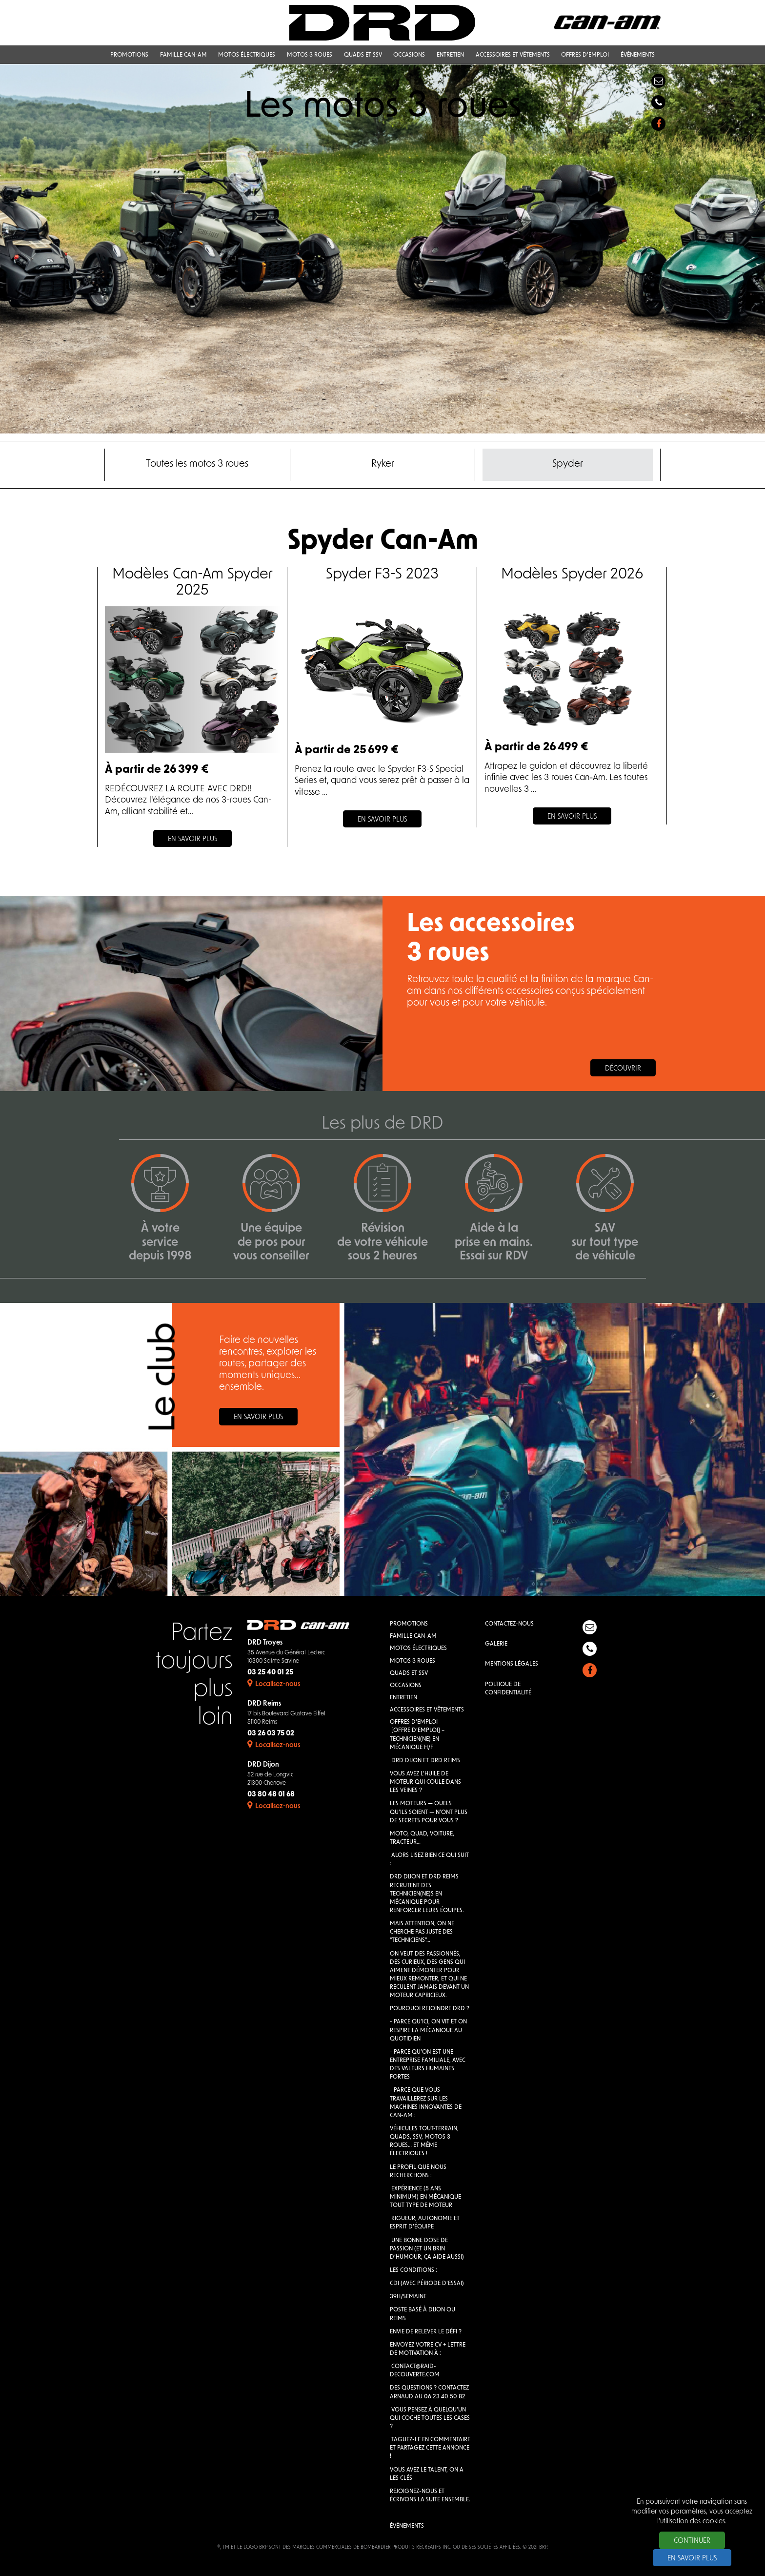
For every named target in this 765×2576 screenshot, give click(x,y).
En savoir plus (258, 1418)
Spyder (567, 465)
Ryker (382, 465)
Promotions (409, 1625)
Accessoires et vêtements (427, 1710)
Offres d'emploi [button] (585, 56)
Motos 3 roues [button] (309, 56)
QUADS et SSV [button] (363, 56)
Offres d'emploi (414, 1723)
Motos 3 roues (412, 1661)
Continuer (692, 2541)
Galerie (496, 1645)
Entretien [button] (450, 56)
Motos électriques (418, 1649)
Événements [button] (638, 56)
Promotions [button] (129, 56)
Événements (407, 2527)
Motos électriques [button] (246, 56)
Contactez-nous (509, 1625)
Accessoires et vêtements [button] (513, 56)
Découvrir (623, 1068)
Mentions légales (511, 1665)
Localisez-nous (273, 1684)
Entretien (403, 1698)
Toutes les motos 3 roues (197, 465)
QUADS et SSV (409, 1673)
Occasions (406, 1686)
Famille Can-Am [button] (183, 56)
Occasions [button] (409, 56)
